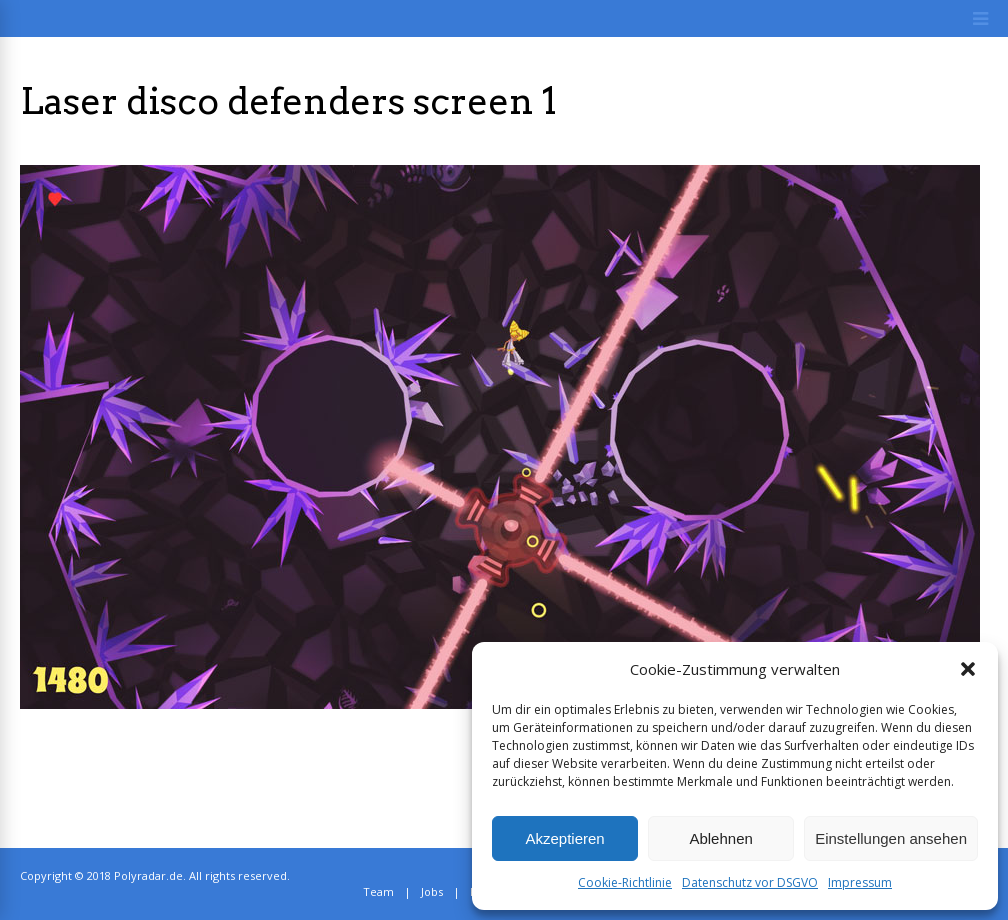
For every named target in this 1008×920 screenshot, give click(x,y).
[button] (968, 669)
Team (378, 891)
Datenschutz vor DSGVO (750, 882)
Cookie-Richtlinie (625, 882)
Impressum (860, 882)
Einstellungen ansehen (891, 838)
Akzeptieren (564, 838)
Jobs (432, 891)
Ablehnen (720, 838)
